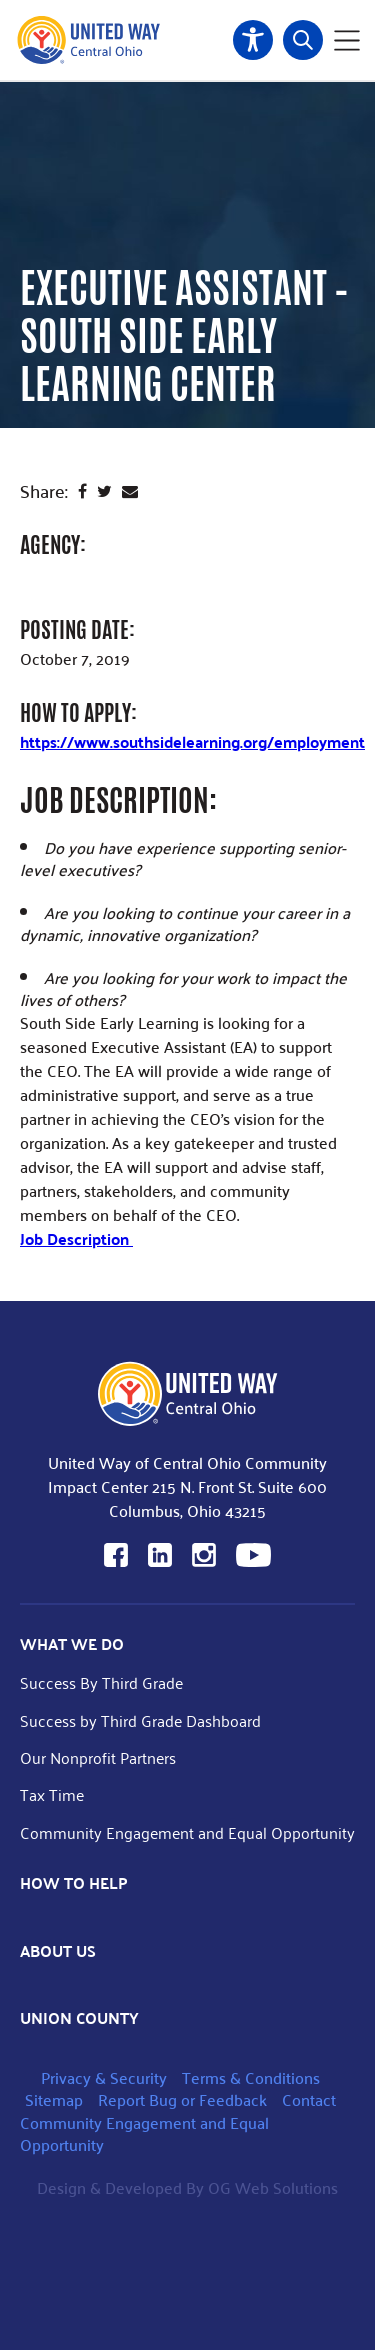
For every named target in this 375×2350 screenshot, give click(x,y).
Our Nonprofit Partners (98, 1757)
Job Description (76, 1238)
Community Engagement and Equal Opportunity (187, 1832)
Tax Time (52, 1794)
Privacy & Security (104, 2077)
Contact (309, 2099)
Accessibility (253, 40)
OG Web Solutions (273, 2187)
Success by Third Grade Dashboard (140, 1720)
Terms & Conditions (251, 2077)
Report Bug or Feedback (182, 2099)
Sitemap (54, 2099)
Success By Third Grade (101, 1682)
